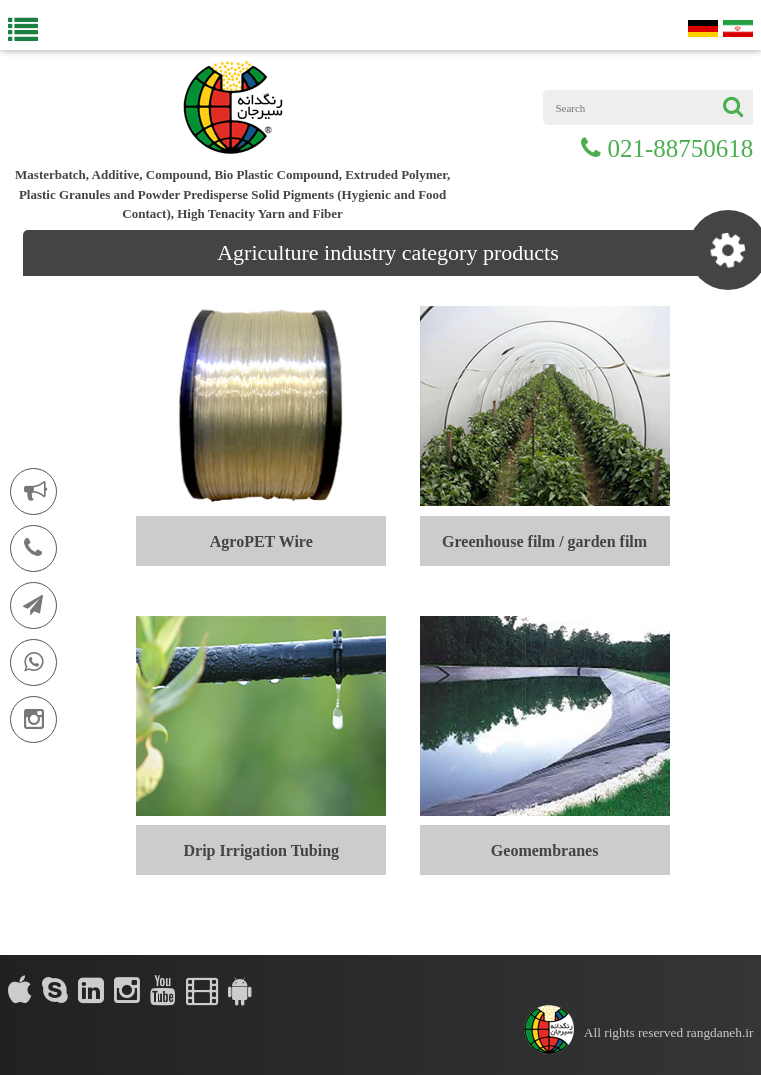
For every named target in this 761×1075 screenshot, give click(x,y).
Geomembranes (545, 850)
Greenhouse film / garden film (544, 541)
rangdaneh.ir (719, 1032)
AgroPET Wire (261, 541)
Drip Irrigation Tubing (261, 850)
